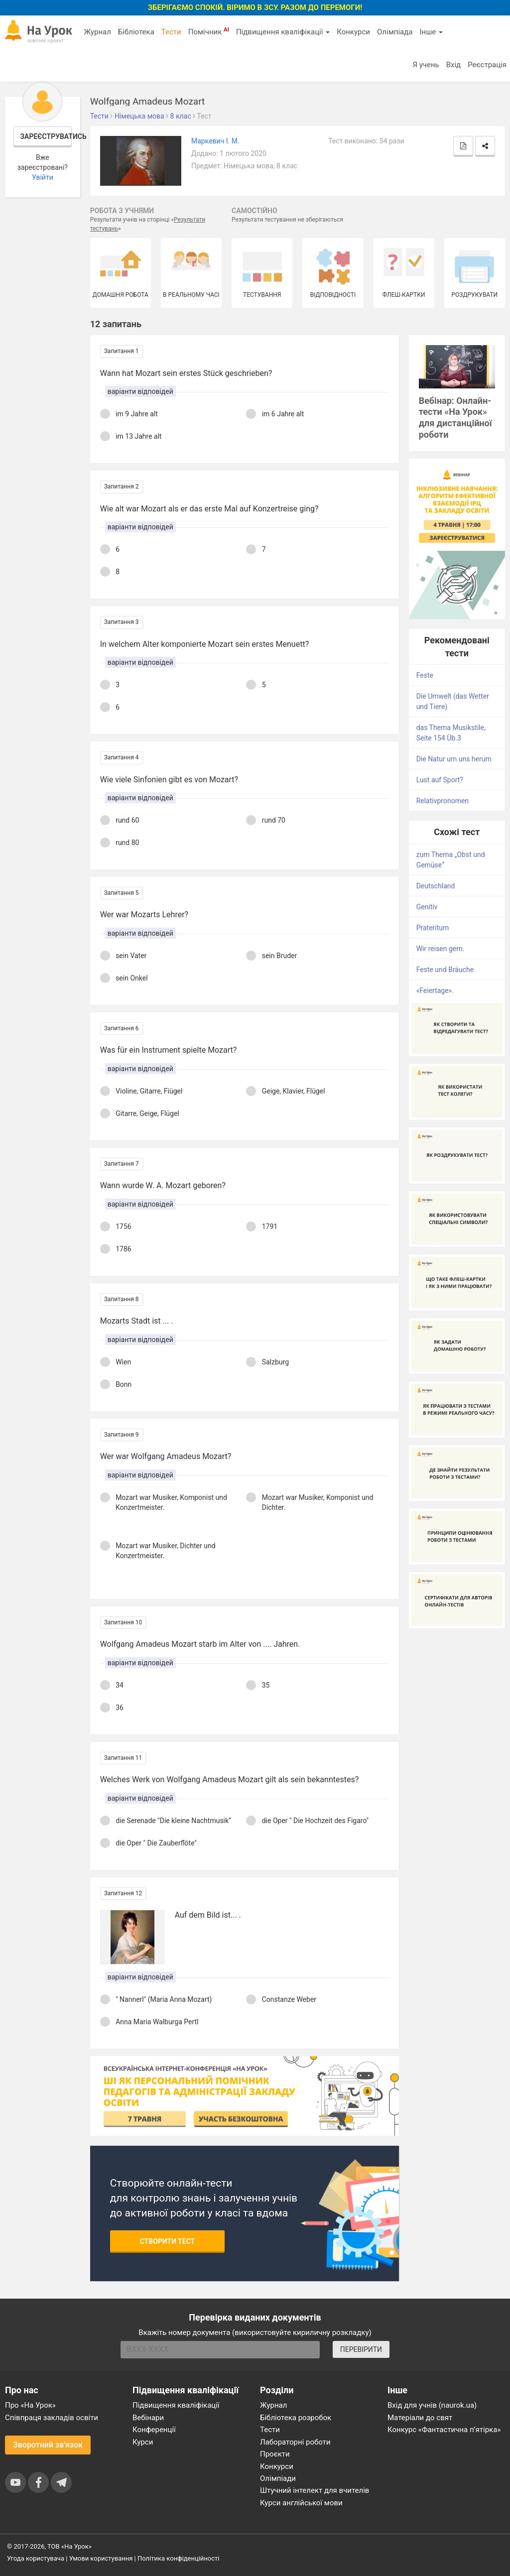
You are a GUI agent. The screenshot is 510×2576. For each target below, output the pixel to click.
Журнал (97, 31)
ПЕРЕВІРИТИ (361, 2349)
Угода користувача (35, 2558)
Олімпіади (278, 2478)
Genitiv (427, 907)
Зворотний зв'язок (48, 2445)
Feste (424, 675)
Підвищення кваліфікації (283, 31)
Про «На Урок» (30, 2405)
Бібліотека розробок (295, 2417)
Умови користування (101, 2558)
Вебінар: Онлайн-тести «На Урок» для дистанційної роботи (455, 417)
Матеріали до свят (419, 2417)
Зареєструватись (46, 136)
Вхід (453, 64)
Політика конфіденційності (178, 2558)
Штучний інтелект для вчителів (314, 2490)
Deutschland (435, 886)
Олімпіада (394, 31)
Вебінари (148, 2417)
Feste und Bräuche (445, 970)
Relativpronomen (442, 801)
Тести (171, 31)
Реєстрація (487, 64)
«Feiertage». (435, 990)
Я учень (425, 64)
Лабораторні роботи (295, 2442)
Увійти (42, 177)
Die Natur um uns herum (454, 759)
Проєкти (275, 2454)
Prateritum (432, 928)
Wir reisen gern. (440, 949)
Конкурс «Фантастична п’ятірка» (444, 2429)
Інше (431, 31)
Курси (142, 2442)
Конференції (154, 2429)
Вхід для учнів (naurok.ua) (432, 2405)
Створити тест (167, 2241)
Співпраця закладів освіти (51, 2417)
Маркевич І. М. (215, 141)
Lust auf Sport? (439, 780)
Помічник (208, 31)
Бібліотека (136, 31)
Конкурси (353, 31)
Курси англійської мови (301, 2502)
